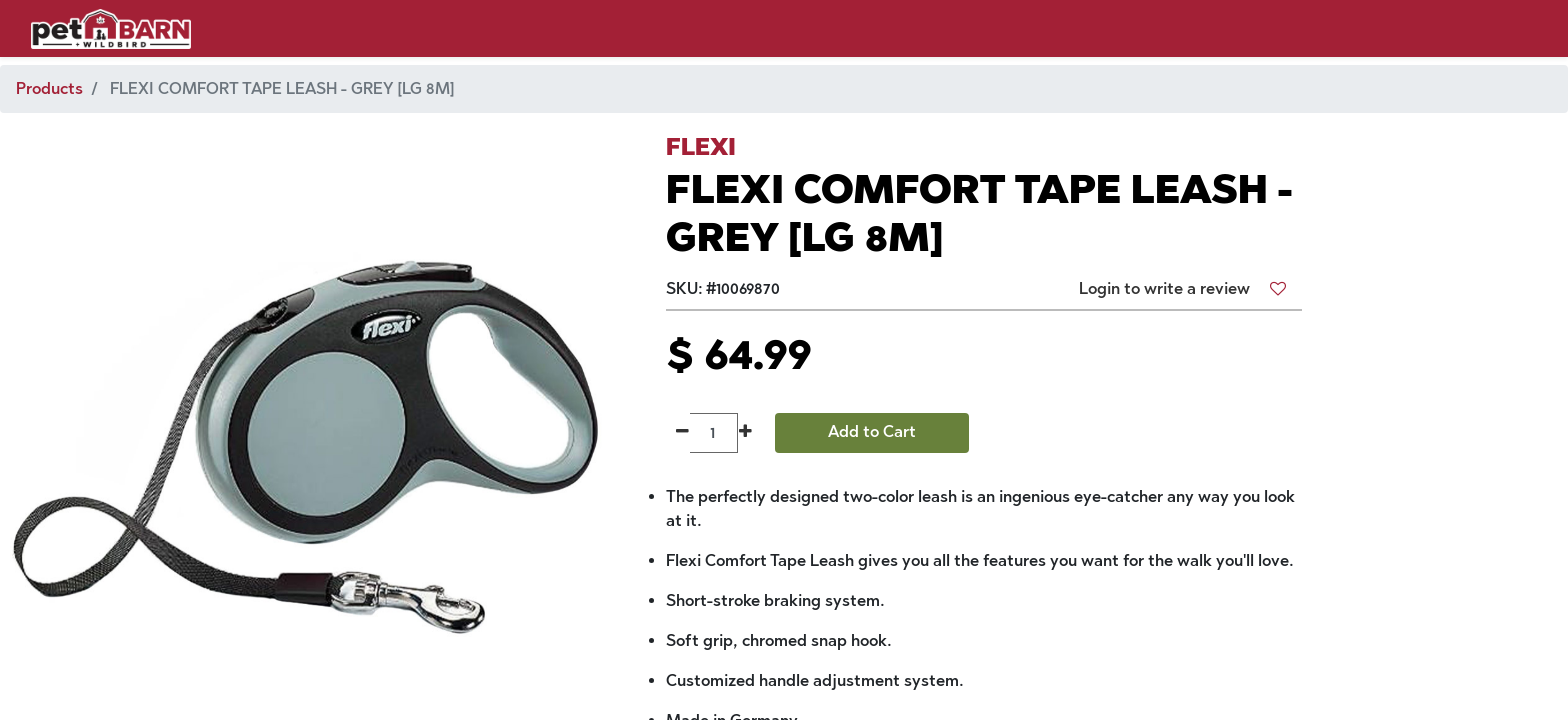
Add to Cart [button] (872, 431)
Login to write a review (1164, 288)
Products (49, 88)
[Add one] (745, 433)
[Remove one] (682, 433)
